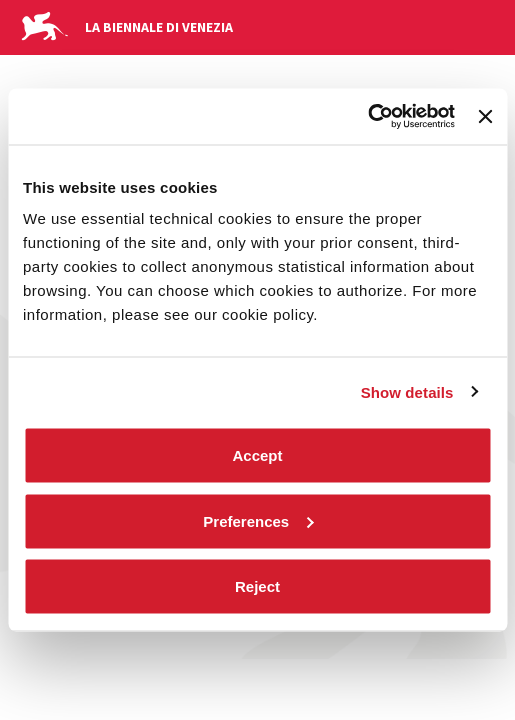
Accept (257, 455)
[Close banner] (485, 116)
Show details (407, 391)
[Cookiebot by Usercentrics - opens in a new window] (367, 117)
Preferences (258, 520)
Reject (257, 586)
